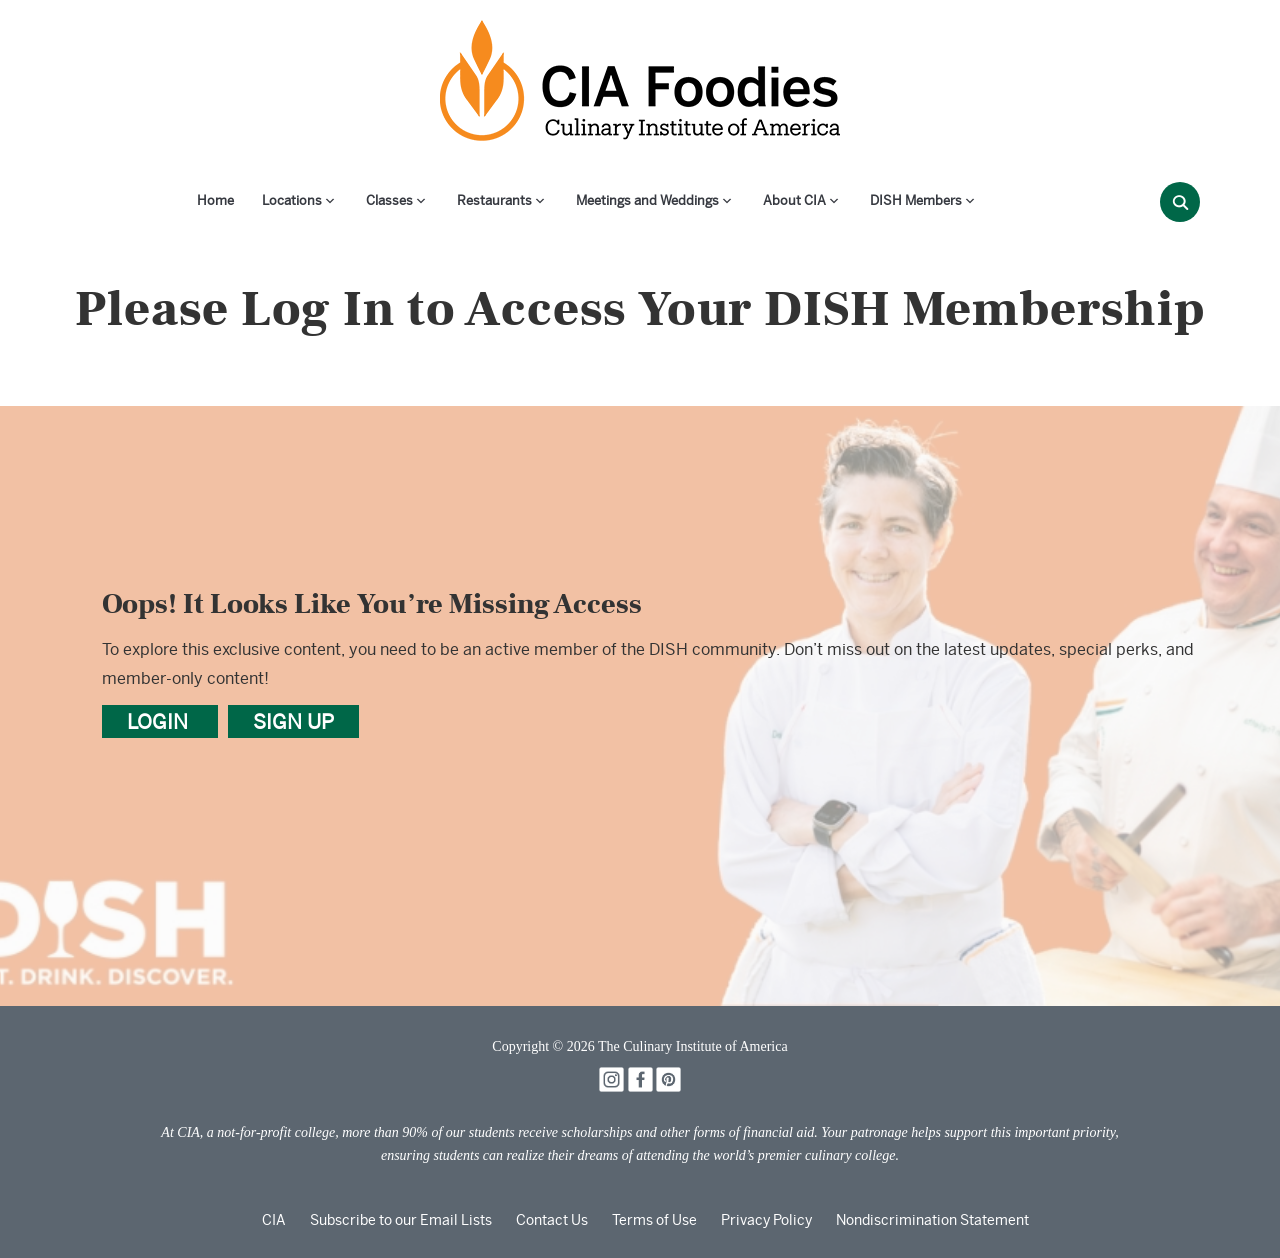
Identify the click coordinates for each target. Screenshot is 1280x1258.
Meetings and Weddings (647, 200)
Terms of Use (654, 1220)
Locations (292, 200)
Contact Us (552, 1220)
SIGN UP (293, 721)
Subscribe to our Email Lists (401, 1220)
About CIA (794, 200)
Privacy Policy (766, 1220)
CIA (274, 1220)
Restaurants (494, 200)
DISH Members (916, 200)
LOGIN (160, 721)
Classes (389, 200)
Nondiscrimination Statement (932, 1220)
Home (215, 200)
